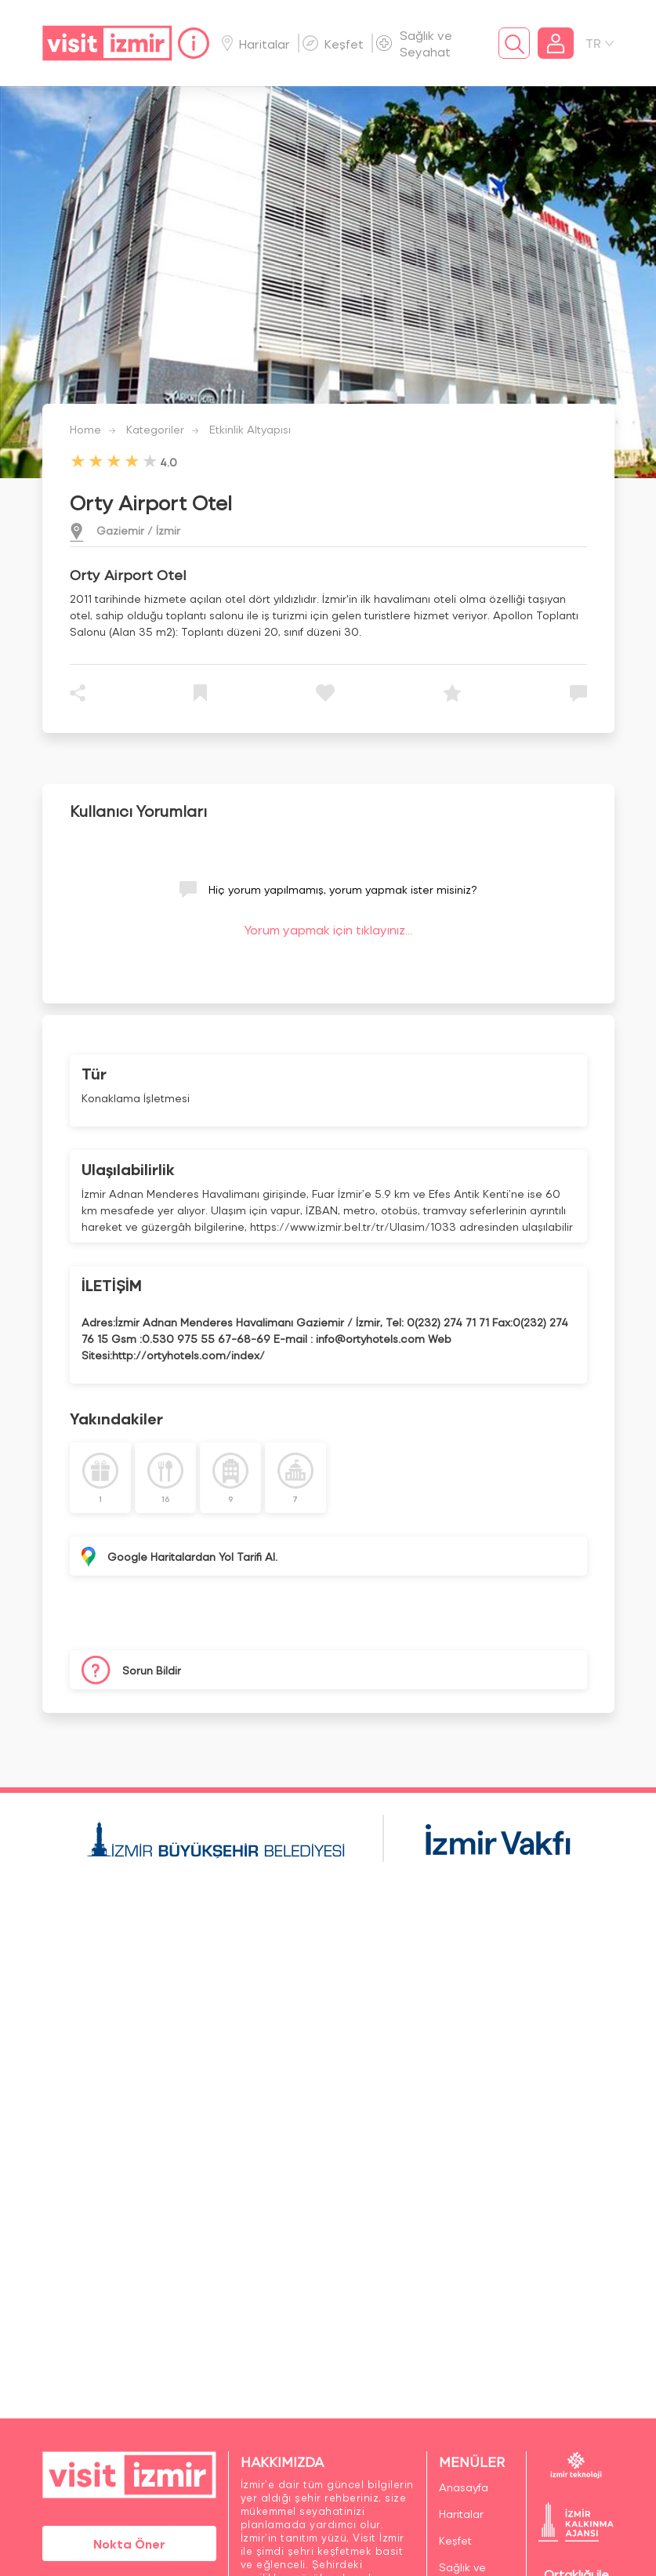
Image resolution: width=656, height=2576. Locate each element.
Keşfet (333, 43)
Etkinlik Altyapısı (250, 429)
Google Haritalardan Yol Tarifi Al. (192, 1556)
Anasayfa (463, 2487)
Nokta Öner (129, 2543)
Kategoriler (155, 429)
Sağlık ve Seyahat (414, 43)
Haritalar (256, 43)
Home (85, 429)
